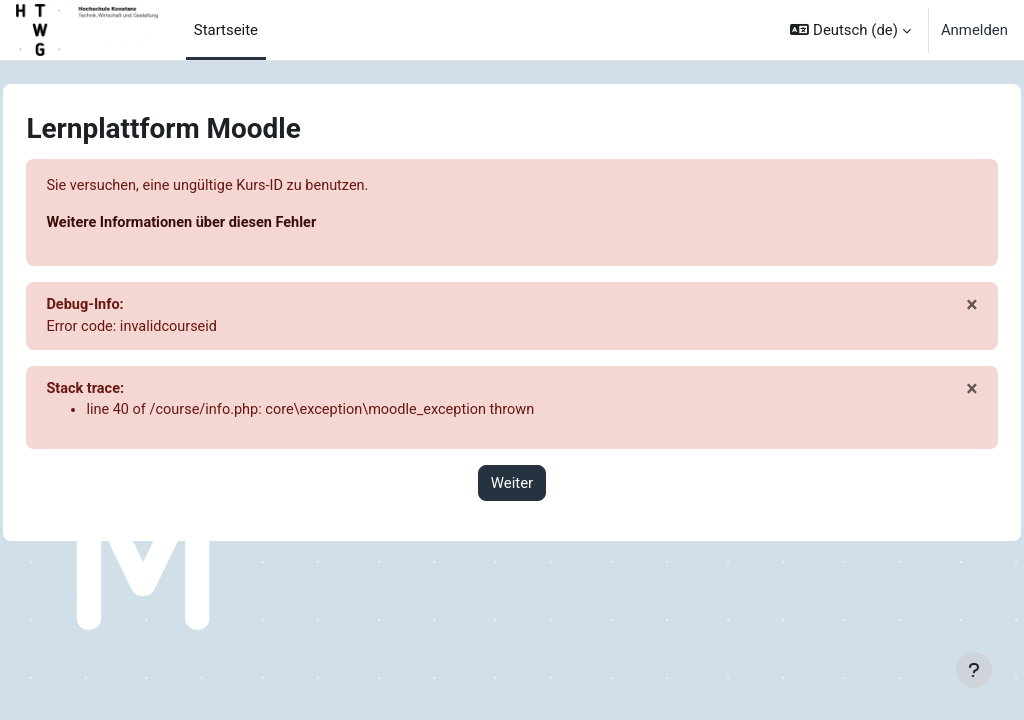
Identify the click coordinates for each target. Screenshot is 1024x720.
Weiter (512, 487)
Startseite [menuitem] (226, 30)
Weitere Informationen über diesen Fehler (230, 224)
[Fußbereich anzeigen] (974, 670)
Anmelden (974, 30)
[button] (850, 30)
